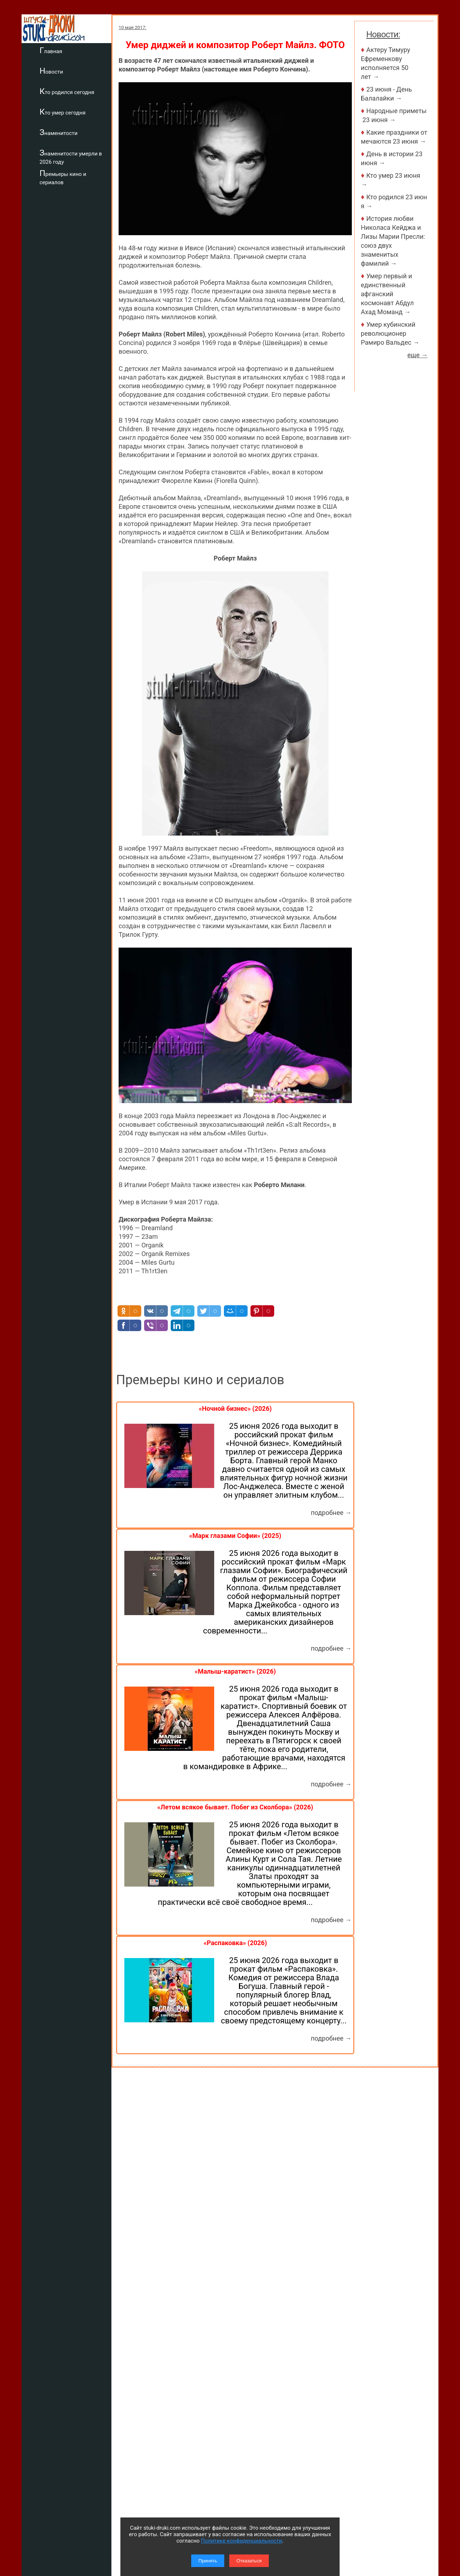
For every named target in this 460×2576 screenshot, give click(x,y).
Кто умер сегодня (63, 111)
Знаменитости (59, 132)
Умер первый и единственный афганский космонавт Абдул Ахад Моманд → (387, 294)
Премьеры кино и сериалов (63, 177)
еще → (417, 355)
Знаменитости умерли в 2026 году (71, 157)
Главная (51, 50)
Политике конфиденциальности (241, 2541)
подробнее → (331, 1512)
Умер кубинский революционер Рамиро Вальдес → (390, 333)
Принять (207, 2560)
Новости (51, 70)
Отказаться (249, 2560)
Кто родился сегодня (67, 91)
